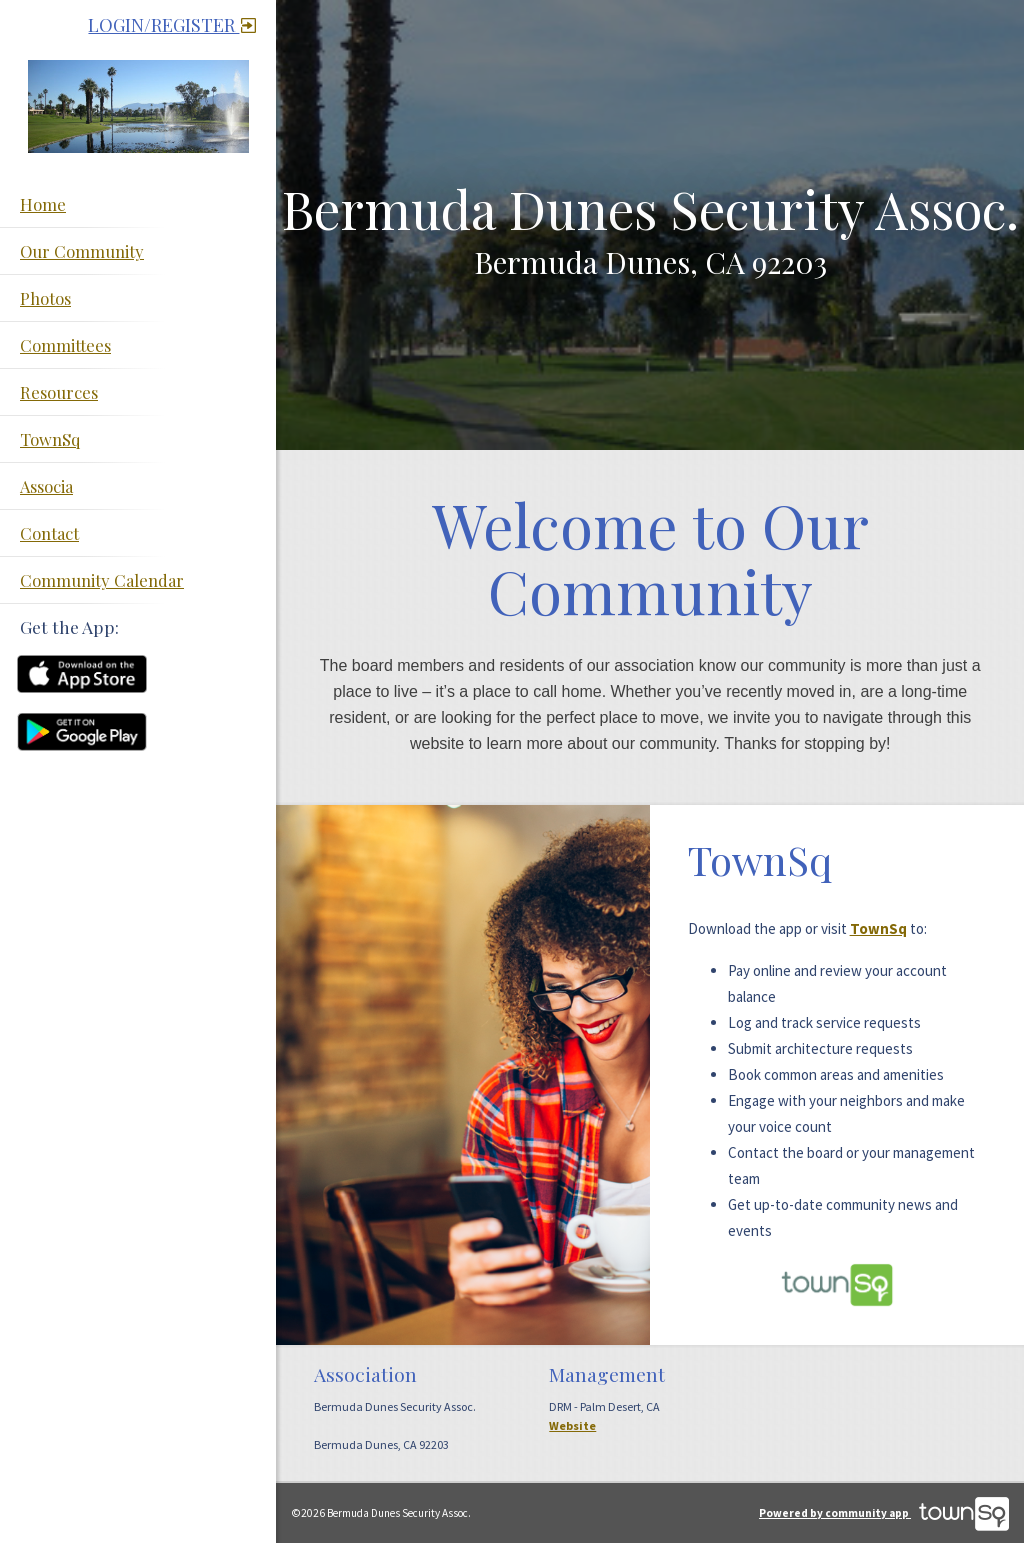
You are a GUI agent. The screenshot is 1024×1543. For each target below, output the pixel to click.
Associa (46, 486)
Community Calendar (102, 580)
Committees (65, 345)
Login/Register (172, 25)
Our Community (82, 251)
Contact (49, 533)
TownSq (50, 439)
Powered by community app (884, 1513)
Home (43, 204)
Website (572, 1425)
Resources (59, 392)
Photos (45, 298)
